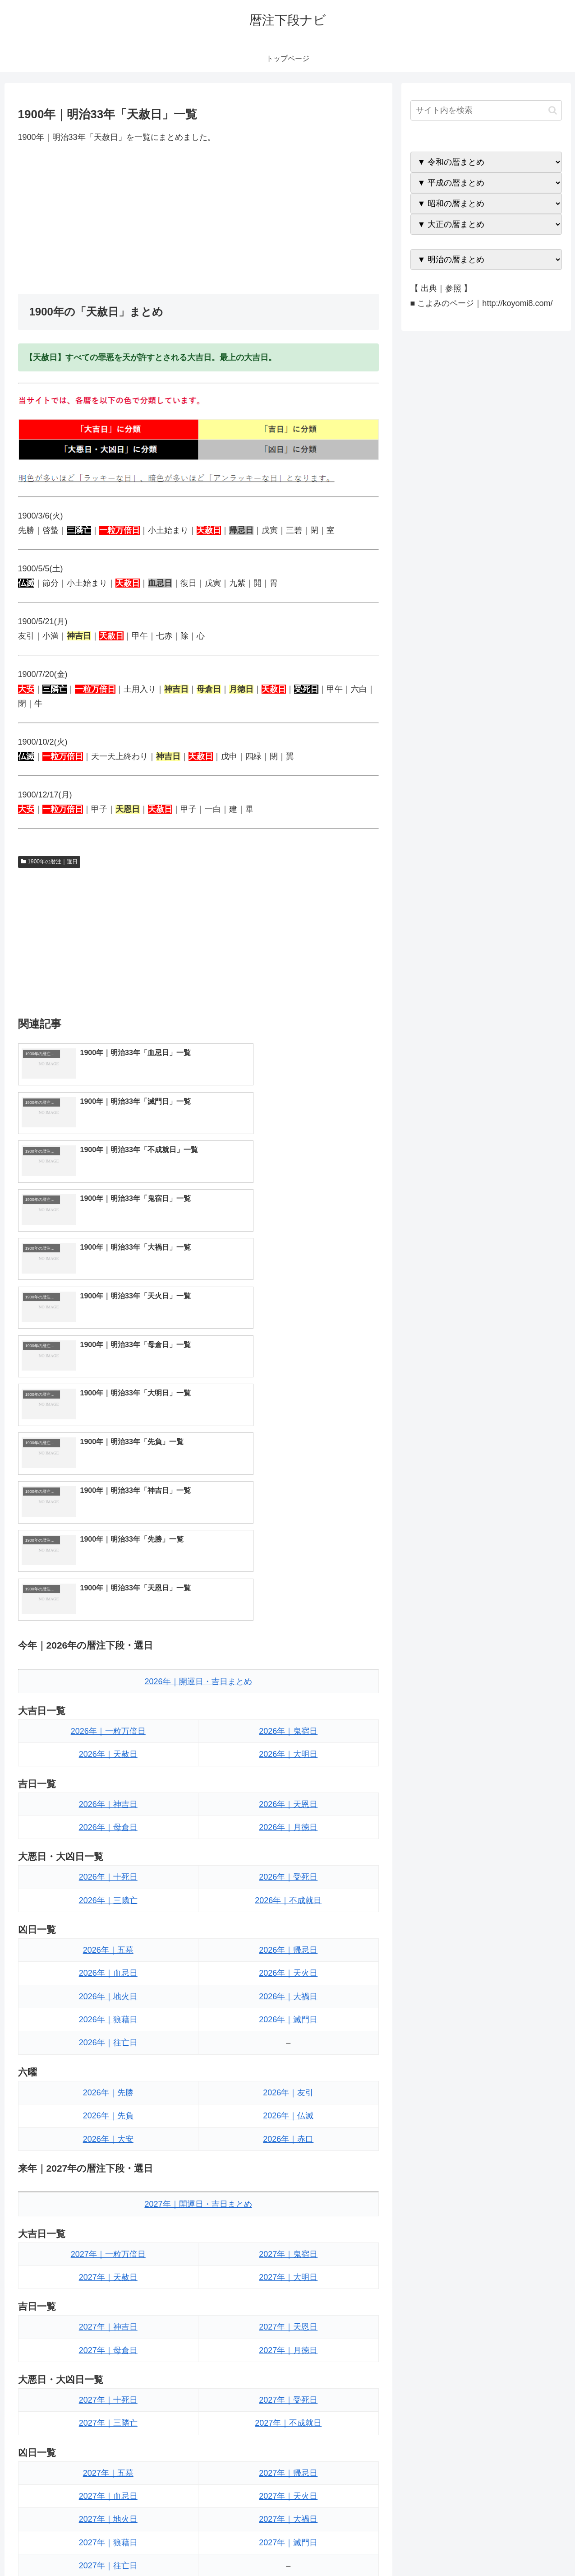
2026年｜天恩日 (288, 1513)
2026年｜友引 (288, 1802)
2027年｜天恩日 (288, 2036)
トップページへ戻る (461, 2548)
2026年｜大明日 (288, 1463)
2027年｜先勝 (108, 2324)
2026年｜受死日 (288, 1586)
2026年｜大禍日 (288, 1705)
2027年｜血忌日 (108, 2205)
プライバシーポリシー (530, 2548)
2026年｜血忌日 (108, 1682)
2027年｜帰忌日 (288, 2182)
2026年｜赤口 (288, 1848)
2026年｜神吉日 (108, 1513)
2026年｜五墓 (108, 1659)
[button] (553, 110)
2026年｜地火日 (108, 1705)
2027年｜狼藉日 (108, 2251)
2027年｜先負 (108, 2348)
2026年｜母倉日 (108, 1536)
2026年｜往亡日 (108, 1751)
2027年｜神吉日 (108, 2036)
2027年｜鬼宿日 (288, 1963)
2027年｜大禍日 (288, 2228)
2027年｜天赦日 (108, 1986)
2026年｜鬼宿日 (288, 1440)
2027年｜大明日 (288, 1986)
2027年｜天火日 (288, 2205)
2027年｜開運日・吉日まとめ (198, 1913)
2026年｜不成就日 (288, 1609)
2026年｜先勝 (108, 1802)
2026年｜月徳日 (288, 1536)
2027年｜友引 (288, 2324)
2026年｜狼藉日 (108, 1728)
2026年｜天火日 (288, 1682)
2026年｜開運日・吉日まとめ (198, 1390)
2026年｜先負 (108, 1825)
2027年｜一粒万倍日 (108, 1963)
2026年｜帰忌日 (288, 1659)
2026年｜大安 (108, 1848)
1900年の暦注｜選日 (49, 861)
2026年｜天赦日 (108, 1463)
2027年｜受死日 (288, 2109)
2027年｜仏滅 (288, 2348)
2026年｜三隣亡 (108, 1609)
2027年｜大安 (108, 2371)
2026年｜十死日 (108, 1586)
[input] (486, 110)
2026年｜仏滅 (288, 1825)
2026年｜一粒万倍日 (108, 1440)
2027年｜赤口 (288, 2371)
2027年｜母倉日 (108, 2059)
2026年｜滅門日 (288, 1728)
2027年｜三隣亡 (108, 2132)
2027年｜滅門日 (288, 2251)
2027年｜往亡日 (108, 2274)
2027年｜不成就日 (288, 2132)
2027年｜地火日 (108, 2228)
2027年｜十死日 (108, 2109)
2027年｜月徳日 (288, 2059)
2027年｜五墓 (108, 2182)
